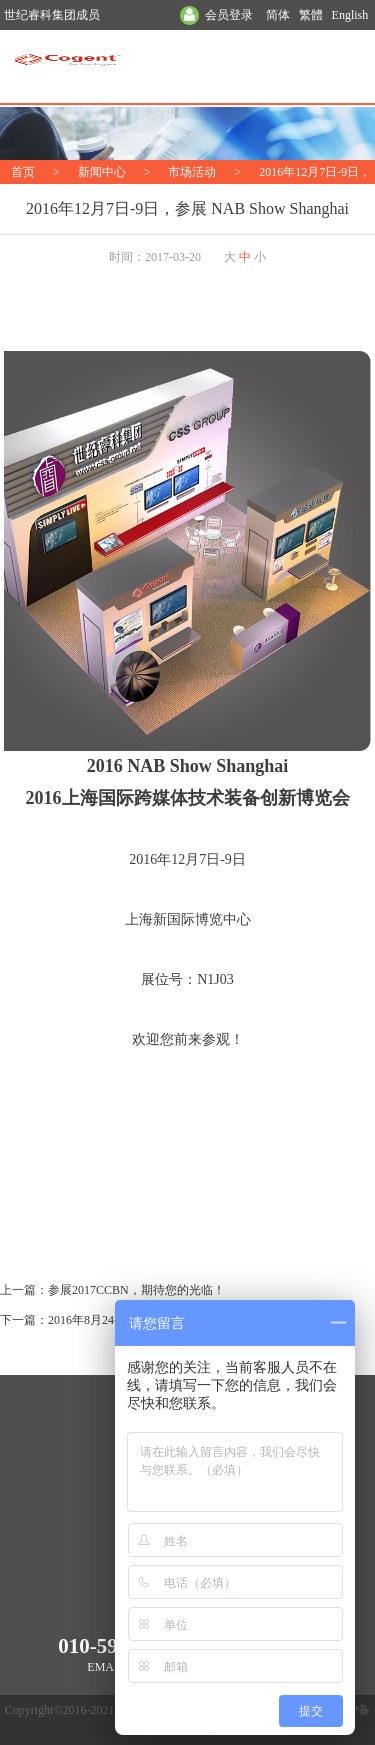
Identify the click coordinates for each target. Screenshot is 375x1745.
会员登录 (229, 15)
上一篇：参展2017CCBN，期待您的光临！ (112, 1290)
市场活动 (192, 172)
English (350, 15)
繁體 (311, 15)
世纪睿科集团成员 (52, 15)
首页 (23, 172)
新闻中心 (102, 172)
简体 (278, 15)
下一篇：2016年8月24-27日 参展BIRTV (102, 1320)
